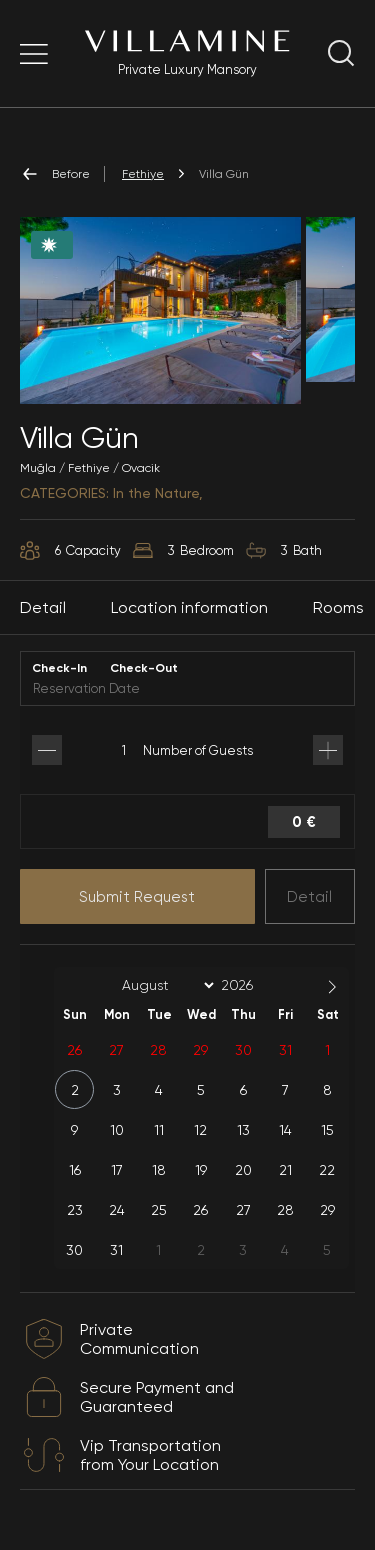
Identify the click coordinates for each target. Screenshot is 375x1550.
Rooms (338, 607)
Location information (189, 607)
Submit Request (137, 897)
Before (55, 174)
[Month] (165, 985)
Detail (309, 897)
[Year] (253, 985)
